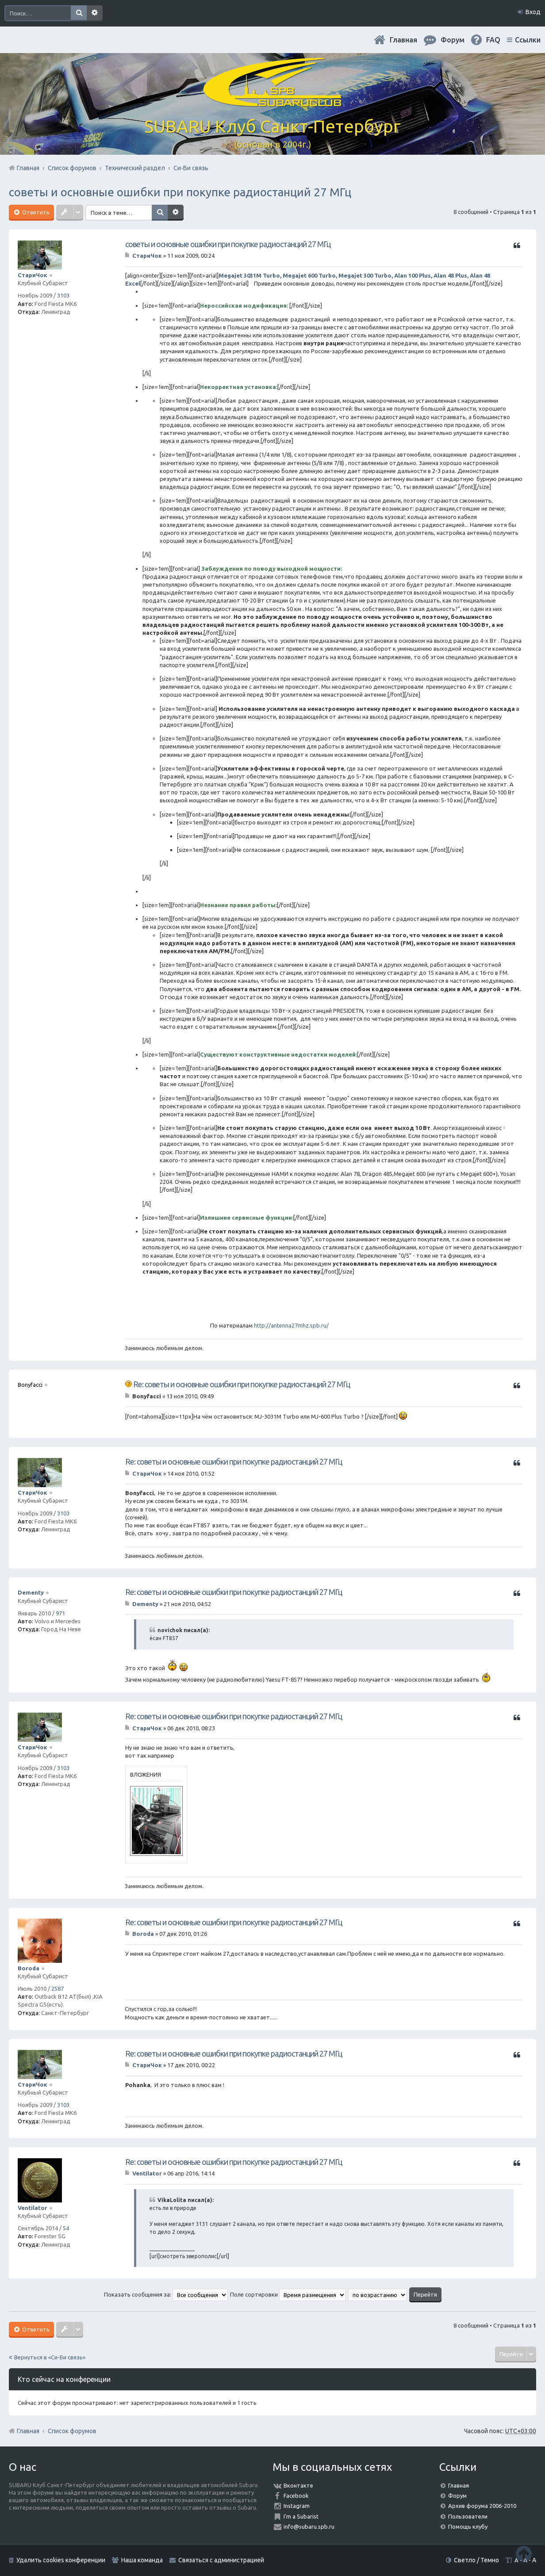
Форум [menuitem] (452, 40)
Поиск (79, 13)
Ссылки (528, 40)
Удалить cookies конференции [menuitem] (60, 2560)
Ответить (35, 212)
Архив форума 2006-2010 (482, 2506)
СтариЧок (32, 275)
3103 (63, 295)
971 (60, 1613)
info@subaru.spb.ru (309, 2526)
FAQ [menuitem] (493, 40)
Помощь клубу (467, 2526)
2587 (57, 1988)
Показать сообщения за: (166, 2294)
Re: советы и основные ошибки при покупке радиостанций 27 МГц (241, 1384)
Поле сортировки (288, 2294)
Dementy (31, 1592)
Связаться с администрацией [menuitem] (221, 2560)
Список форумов (72, 2431)
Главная (403, 40)
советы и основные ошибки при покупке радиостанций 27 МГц (180, 192)
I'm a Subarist (301, 2516)
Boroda (28, 1968)
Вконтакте (298, 2485)
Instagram (297, 2506)
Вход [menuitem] (533, 11)
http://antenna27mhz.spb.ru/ (291, 1325)
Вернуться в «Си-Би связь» (49, 2357)
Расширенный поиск (95, 13)
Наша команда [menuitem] (142, 2560)
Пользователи (467, 2516)
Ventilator (32, 2208)
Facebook (296, 2495)
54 (66, 2228)
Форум (457, 2495)
